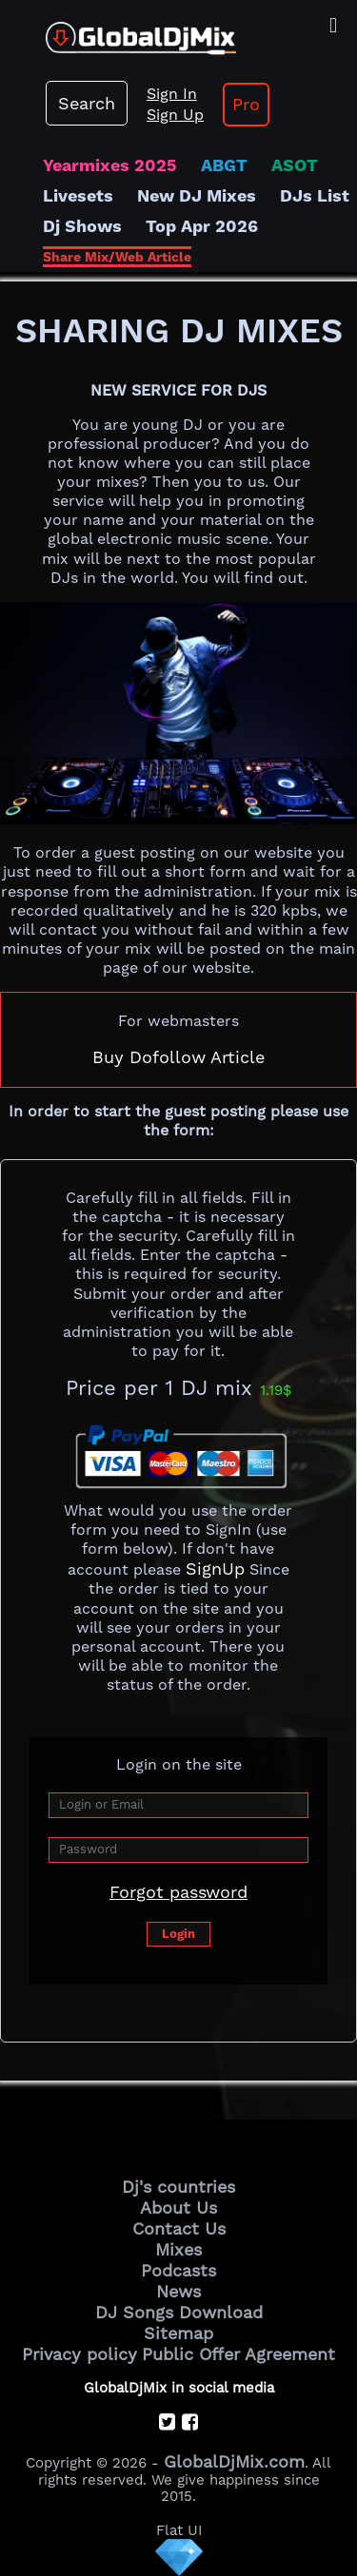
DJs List (314, 195)
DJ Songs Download (179, 2312)
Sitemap (178, 2333)
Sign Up (175, 115)
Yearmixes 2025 (110, 165)
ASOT (294, 165)
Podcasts (178, 2270)
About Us (178, 2208)
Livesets (78, 195)
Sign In (172, 94)
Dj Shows (82, 226)
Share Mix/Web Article (117, 256)
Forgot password (178, 1892)
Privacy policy (79, 2354)
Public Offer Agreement (238, 2354)
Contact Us (179, 2228)
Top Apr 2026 (202, 226)
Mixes (178, 2249)
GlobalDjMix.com (234, 2461)
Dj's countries (178, 2187)
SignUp (215, 1569)
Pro (246, 104)
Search (86, 103)
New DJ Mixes (196, 195)
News (178, 2291)
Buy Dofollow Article (178, 1057)
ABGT (224, 165)
